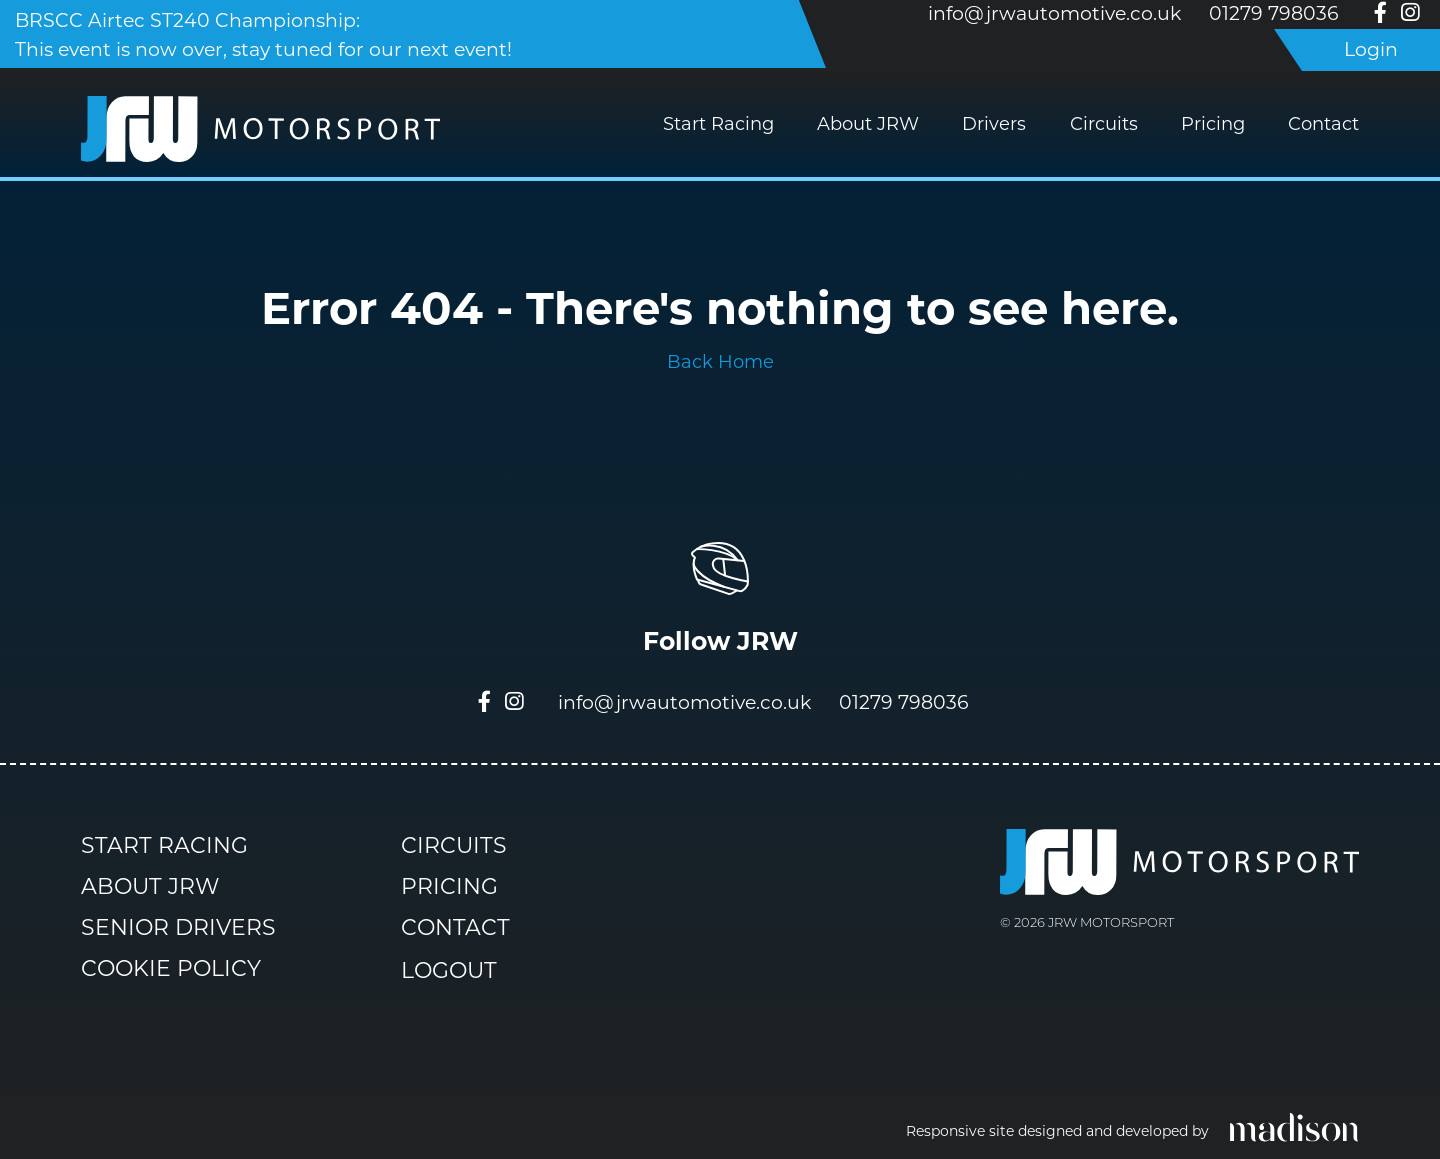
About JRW (868, 124)
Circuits (1104, 124)
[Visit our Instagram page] (1410, 14)
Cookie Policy (171, 968)
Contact (1323, 124)
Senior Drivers (178, 927)
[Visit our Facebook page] (1380, 14)
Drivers (994, 124)
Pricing (1213, 124)
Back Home (720, 362)
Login (1371, 49)
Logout (449, 971)
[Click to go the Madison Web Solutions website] (1294, 1126)
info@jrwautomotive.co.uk (1054, 13)
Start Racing (718, 124)
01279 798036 (1274, 13)
